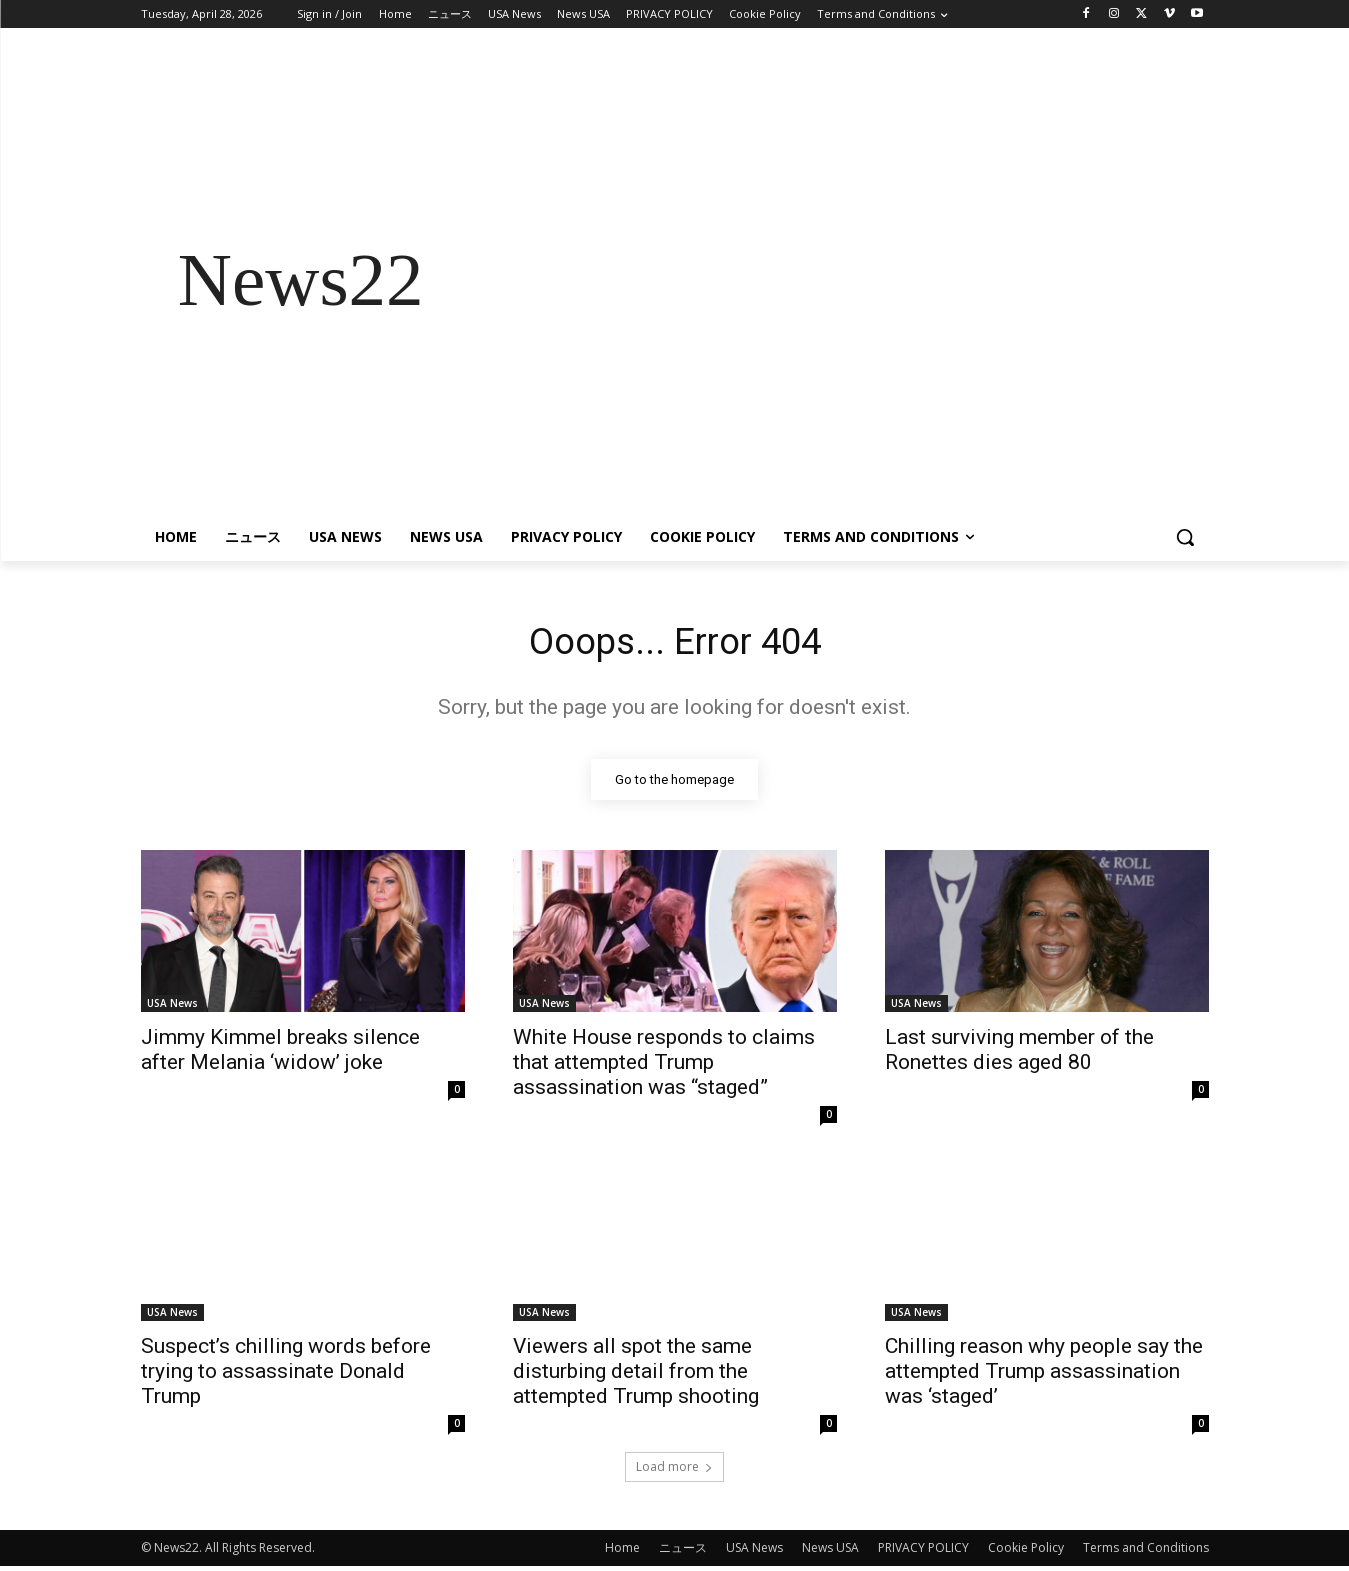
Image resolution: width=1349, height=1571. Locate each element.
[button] (1185, 537)
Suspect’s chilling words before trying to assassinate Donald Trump (286, 1376)
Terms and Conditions (1146, 1552)
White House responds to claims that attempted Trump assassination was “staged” (664, 1067)
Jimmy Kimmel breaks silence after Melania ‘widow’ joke (280, 1054)
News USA (830, 1552)
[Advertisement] (835, 280)
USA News (172, 1008)
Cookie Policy (1026, 1552)
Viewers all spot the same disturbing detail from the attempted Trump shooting (636, 1376)
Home (622, 1552)
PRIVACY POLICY (923, 1552)
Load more (674, 1471)
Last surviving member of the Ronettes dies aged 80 (1019, 1054)
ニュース (683, 1552)
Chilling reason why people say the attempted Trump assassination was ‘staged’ (1044, 1376)
